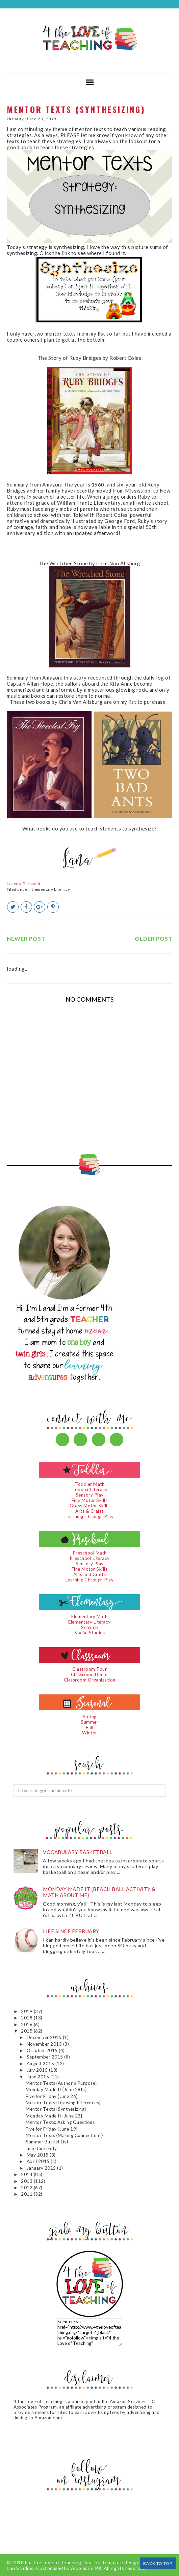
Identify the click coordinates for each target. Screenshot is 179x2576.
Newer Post (26, 938)
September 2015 (46, 2057)
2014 (27, 2174)
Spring (90, 1716)
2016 (27, 2024)
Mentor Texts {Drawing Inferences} (63, 2102)
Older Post (153, 938)
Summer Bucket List (47, 2141)
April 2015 (39, 2161)
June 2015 (38, 2076)
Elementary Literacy (50, 889)
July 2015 (38, 2070)
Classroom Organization (90, 1680)
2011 (27, 2194)
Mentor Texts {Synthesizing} (56, 2109)
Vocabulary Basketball (77, 1852)
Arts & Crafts (89, 1511)
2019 (27, 2011)
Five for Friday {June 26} (52, 2096)
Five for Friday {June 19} (52, 2129)
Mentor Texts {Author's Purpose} (61, 2083)
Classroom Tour (89, 1669)
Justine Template (103, 2562)
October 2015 (43, 2050)
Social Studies (89, 1632)
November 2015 (45, 2044)
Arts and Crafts (89, 1574)
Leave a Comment (24, 883)
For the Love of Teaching (53, 2562)
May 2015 (38, 2155)
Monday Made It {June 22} (54, 2115)
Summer (89, 1722)
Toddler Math (89, 1484)
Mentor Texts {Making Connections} (64, 2135)
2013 (27, 2181)
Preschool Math (90, 1553)
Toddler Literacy (89, 1489)
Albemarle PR (86, 2568)
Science (89, 1627)
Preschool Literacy (90, 1558)
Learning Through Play (90, 1516)
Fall (89, 1727)
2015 (27, 2031)
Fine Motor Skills (90, 1500)
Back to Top (157, 2563)
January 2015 (42, 2168)
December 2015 (45, 2037)
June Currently (41, 2148)
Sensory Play (90, 1495)
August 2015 (41, 2063)
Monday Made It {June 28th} (56, 2089)
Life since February (71, 1931)
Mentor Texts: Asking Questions (60, 2122)
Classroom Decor (89, 1674)
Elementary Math (89, 1616)
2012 (27, 2187)
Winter (89, 1732)
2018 (27, 2017)
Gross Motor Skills (89, 1505)
